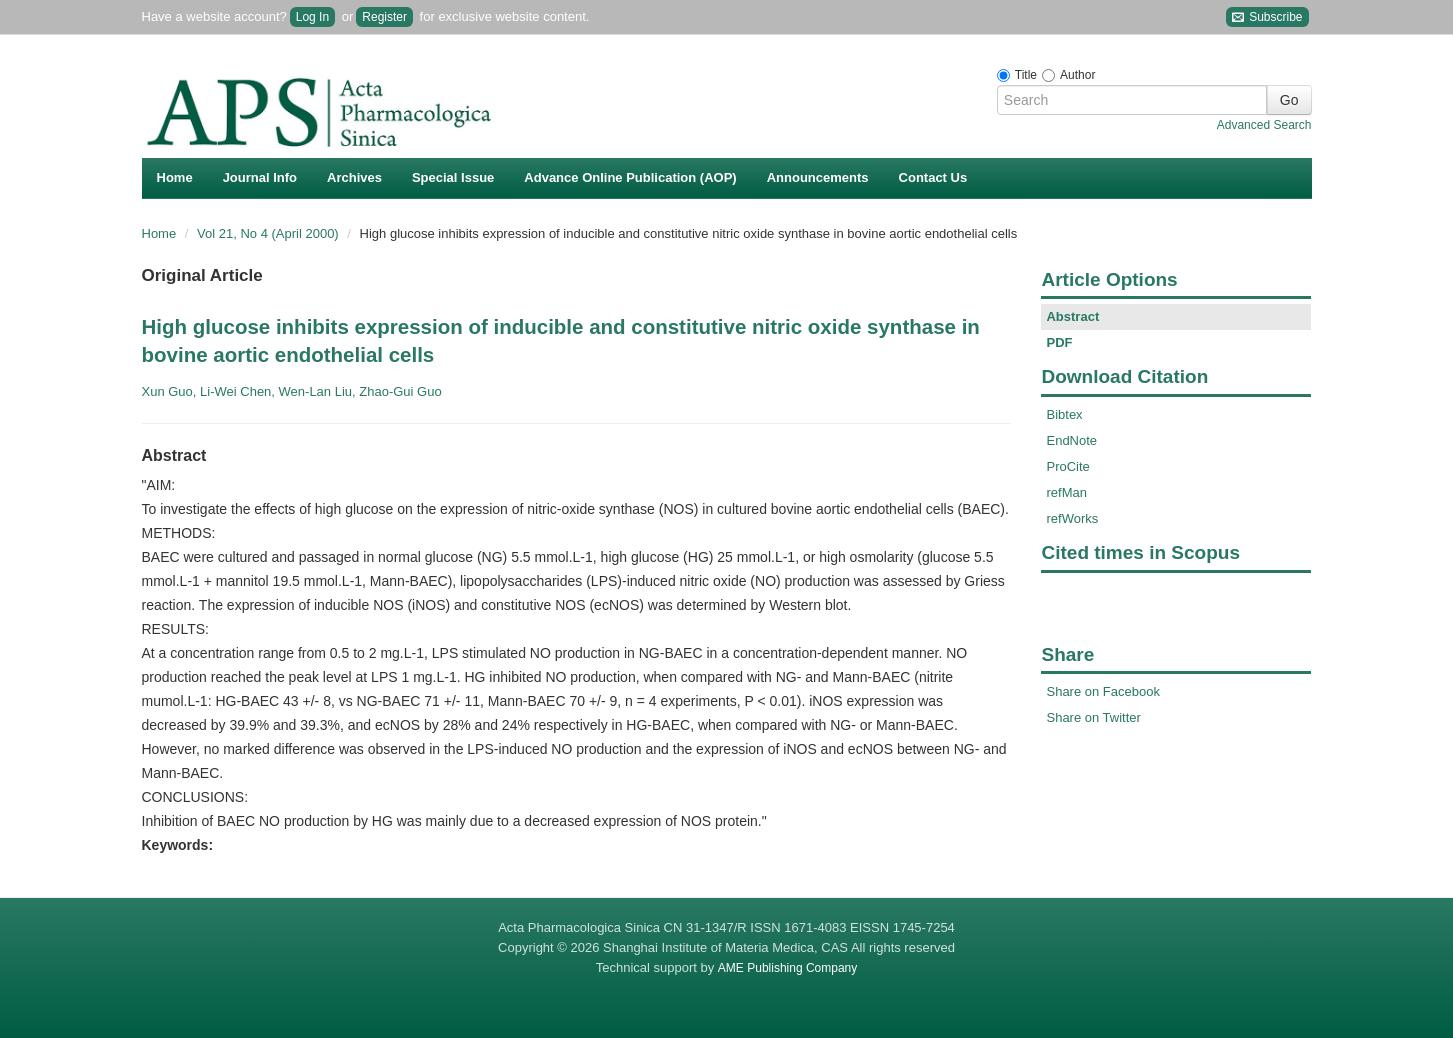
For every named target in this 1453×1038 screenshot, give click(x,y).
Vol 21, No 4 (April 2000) (269, 233)
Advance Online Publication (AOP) (630, 177)
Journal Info (260, 177)
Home (175, 177)
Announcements (818, 177)
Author (1077, 75)
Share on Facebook (1102, 691)
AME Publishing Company (787, 968)
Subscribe (1267, 17)
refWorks (1072, 518)
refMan (1066, 492)
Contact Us (933, 177)
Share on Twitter (1093, 717)
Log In (312, 17)
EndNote (1071, 440)
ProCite (1067, 466)
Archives (354, 177)
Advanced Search (1264, 125)
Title (1026, 75)
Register (384, 17)
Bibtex (1064, 414)
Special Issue (453, 177)
